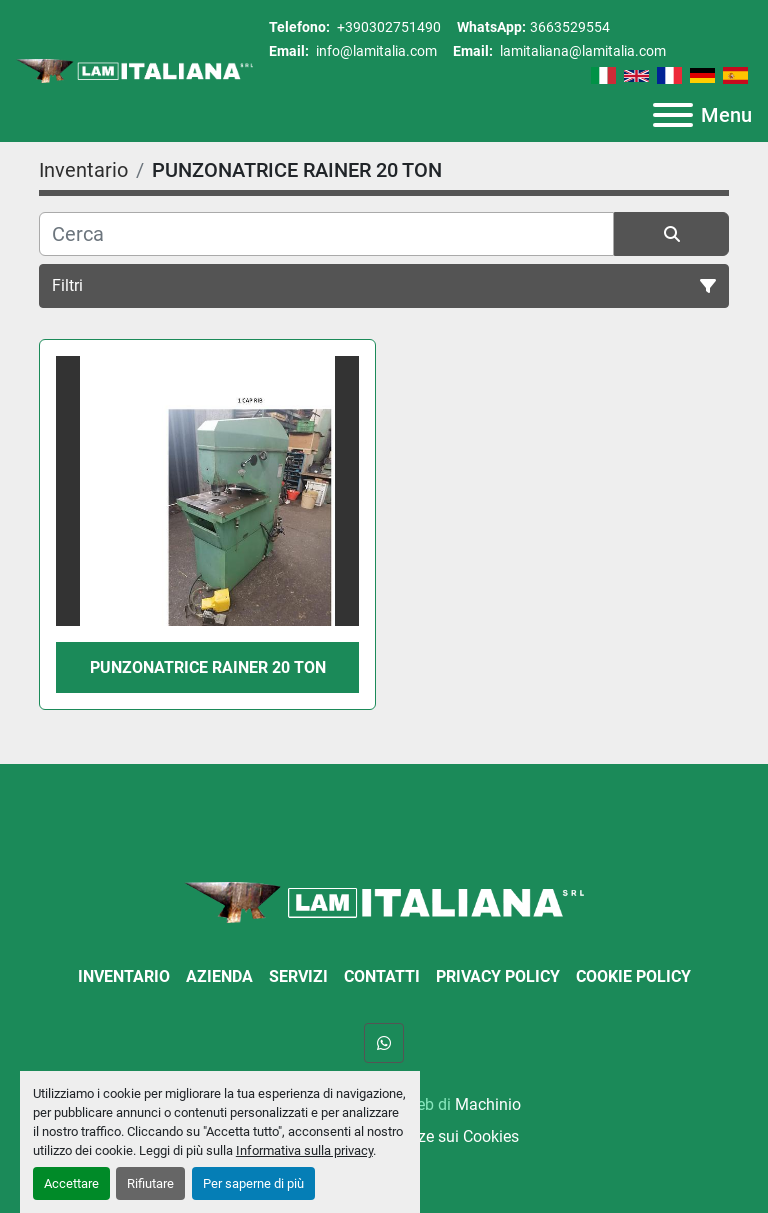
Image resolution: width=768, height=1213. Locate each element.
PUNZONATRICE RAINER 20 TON (208, 667)
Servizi (298, 976)
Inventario (124, 976)
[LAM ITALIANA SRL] (384, 901)
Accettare (71, 1183)
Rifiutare (150, 1183)
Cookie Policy (633, 976)
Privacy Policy (498, 976)
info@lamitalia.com (375, 51)
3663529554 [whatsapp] (570, 27)
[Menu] (673, 115)
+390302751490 (387, 27)
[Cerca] (326, 234)
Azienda (219, 976)
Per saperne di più (253, 1183)
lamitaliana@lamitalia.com (581, 51)
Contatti (382, 976)
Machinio (488, 1104)
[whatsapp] (384, 1043)
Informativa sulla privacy (304, 1150)
